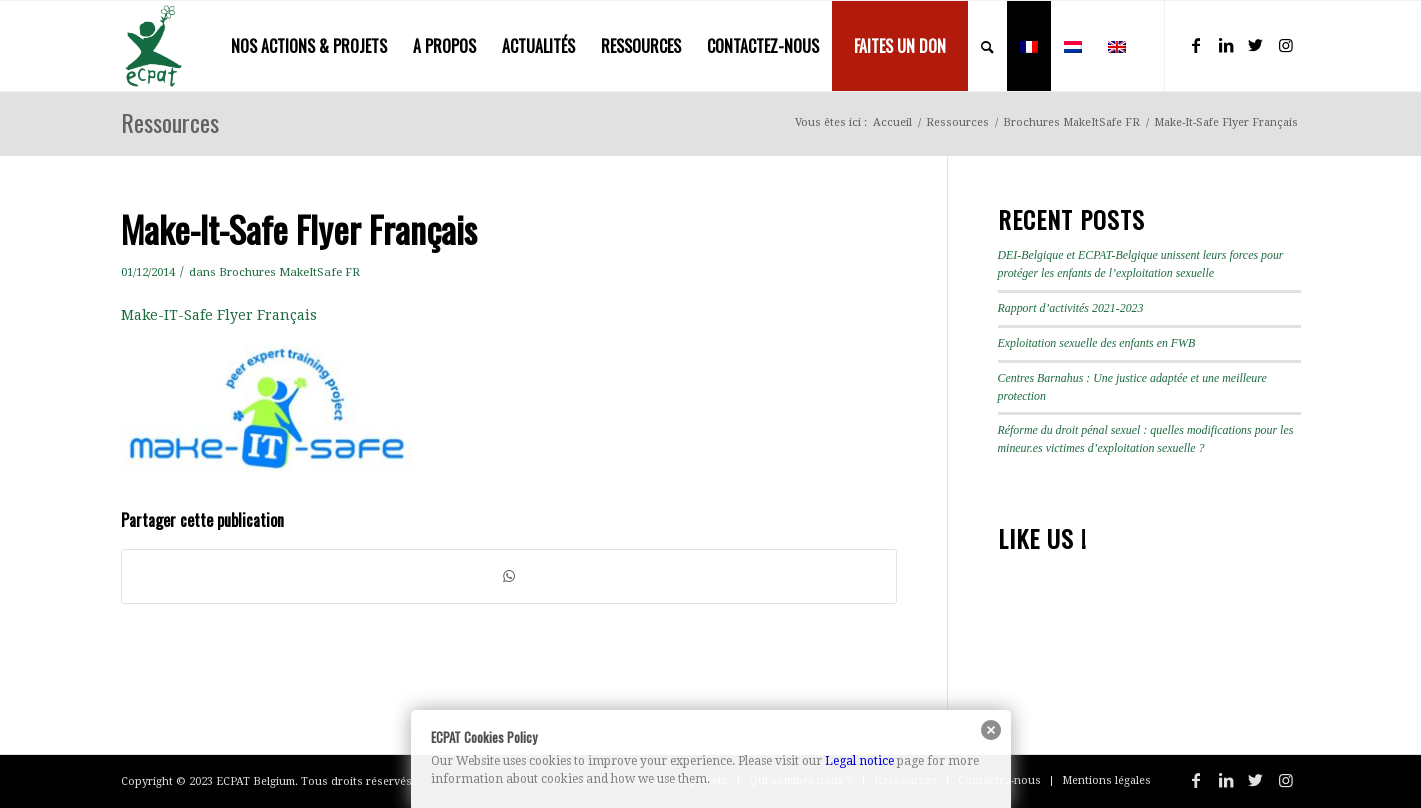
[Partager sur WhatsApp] (509, 576)
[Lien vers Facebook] (1196, 45)
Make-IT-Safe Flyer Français (219, 315)
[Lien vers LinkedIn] (1226, 45)
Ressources (170, 122)
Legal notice (859, 761)
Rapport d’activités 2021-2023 (1071, 308)
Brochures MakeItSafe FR (289, 272)
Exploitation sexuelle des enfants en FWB (1097, 343)
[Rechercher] (987, 46)
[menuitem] (309, 46)
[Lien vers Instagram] (1286, 45)
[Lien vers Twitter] (1256, 45)
